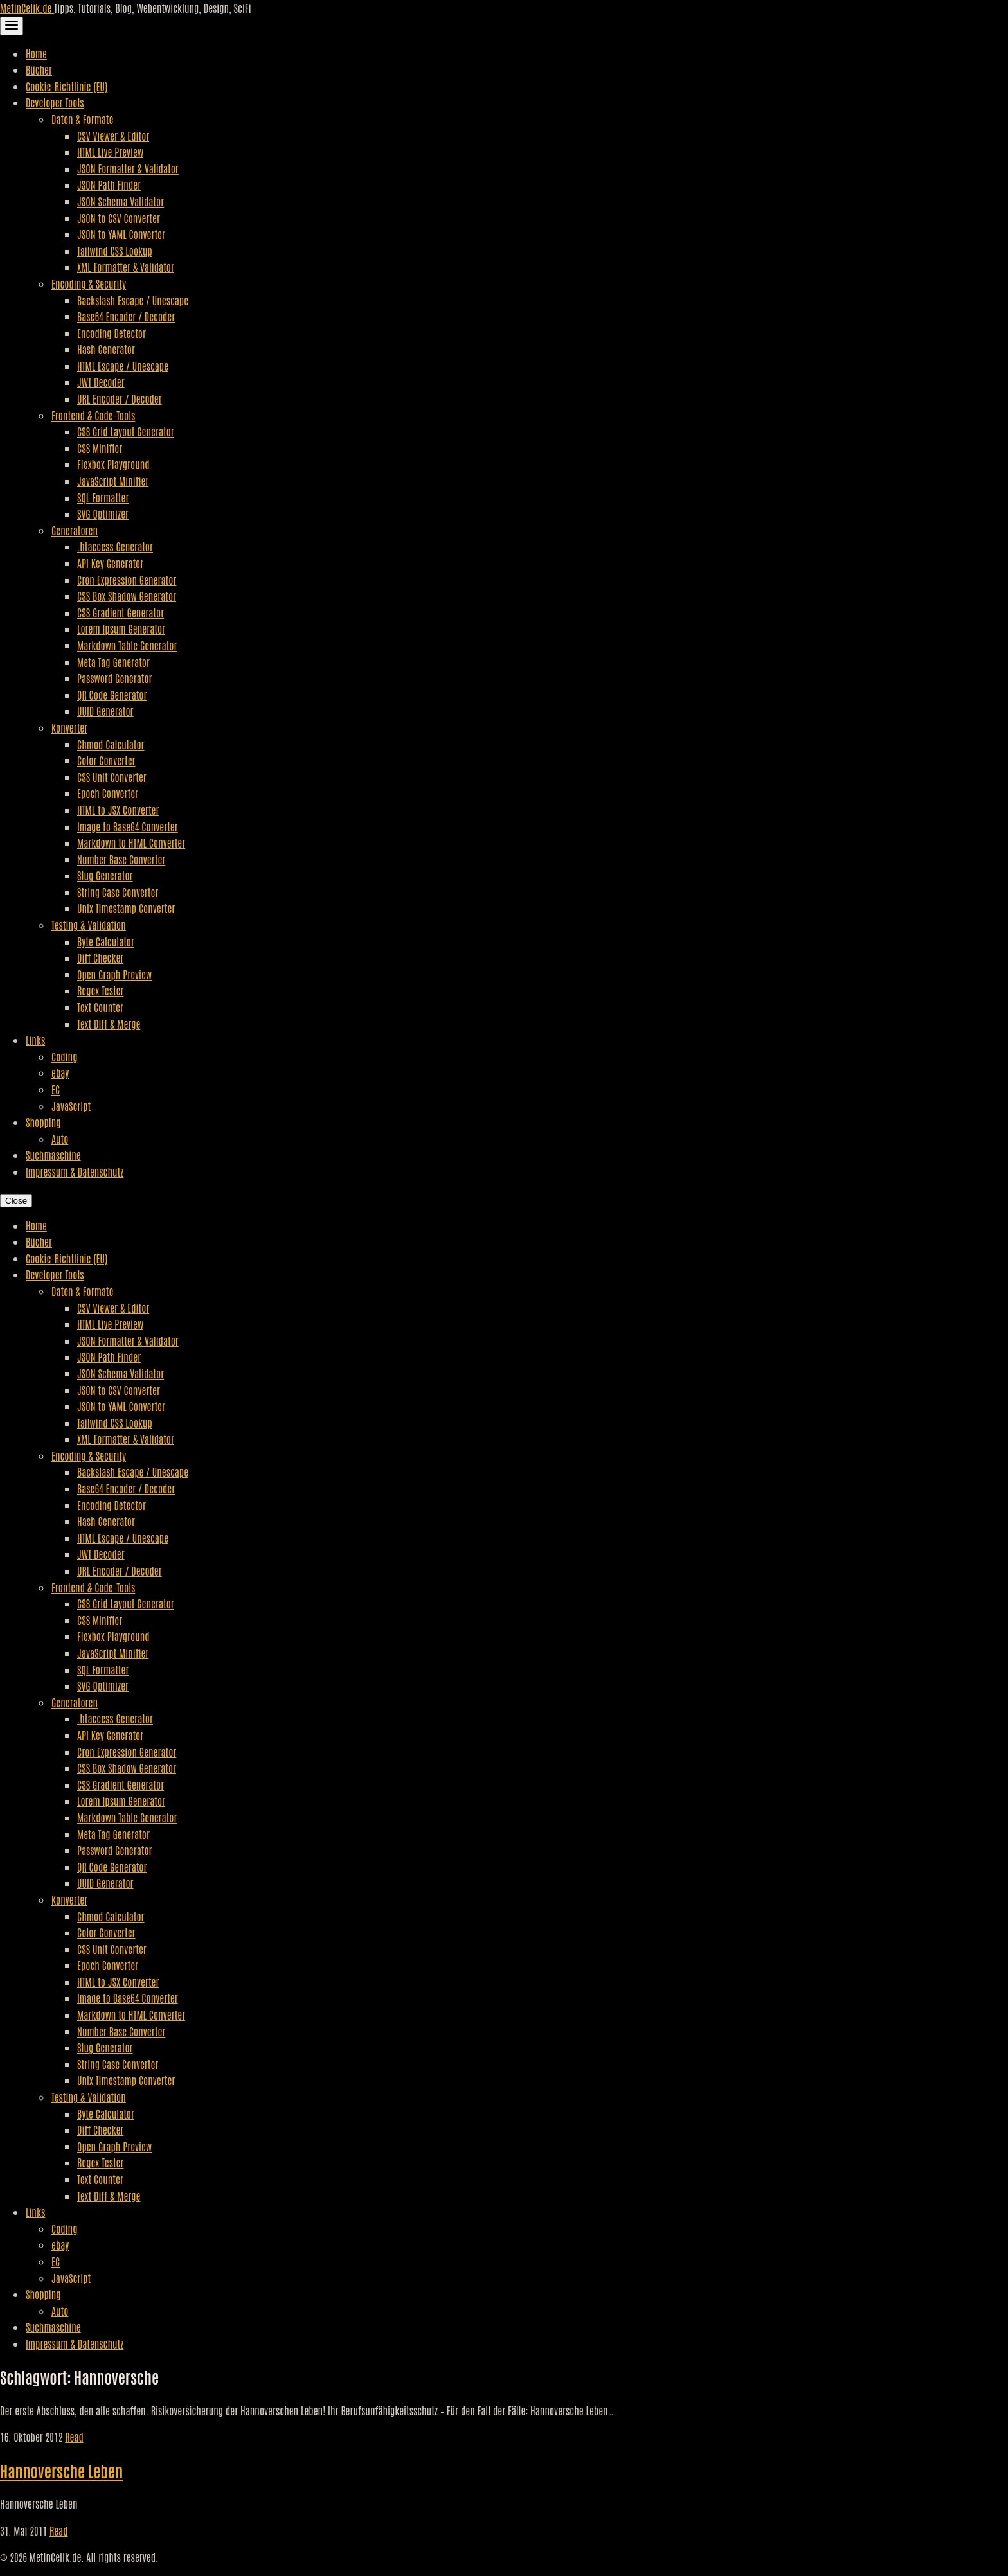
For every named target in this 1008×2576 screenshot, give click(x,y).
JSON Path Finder (109, 184)
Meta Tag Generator (113, 661)
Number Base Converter (121, 859)
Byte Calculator (105, 941)
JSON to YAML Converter (121, 233)
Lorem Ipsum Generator (121, 628)
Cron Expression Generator (126, 579)
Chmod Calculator (111, 744)
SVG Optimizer (103, 513)
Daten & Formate (82, 118)
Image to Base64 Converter (127, 826)
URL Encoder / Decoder (119, 398)
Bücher (39, 69)
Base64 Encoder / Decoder (126, 316)
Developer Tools (55, 102)
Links (35, 1039)
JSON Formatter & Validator (128, 168)
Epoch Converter (107, 792)
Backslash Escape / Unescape (132, 300)
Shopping (43, 1121)
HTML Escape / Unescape (122, 365)
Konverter (69, 727)
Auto (59, 1138)
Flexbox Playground (113, 463)
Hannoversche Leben (61, 2470)
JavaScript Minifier (112, 480)
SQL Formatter (103, 497)
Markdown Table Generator (127, 645)
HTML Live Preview (110, 151)
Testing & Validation (88, 924)
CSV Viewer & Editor (113, 135)
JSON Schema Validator (120, 201)
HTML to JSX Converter (118, 809)
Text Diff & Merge (108, 1023)
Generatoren (74, 530)
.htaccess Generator (115, 546)
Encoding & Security (88, 283)
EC (55, 1089)
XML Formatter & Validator (125, 266)
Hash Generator (106, 348)
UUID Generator (105, 710)
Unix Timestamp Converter (126, 908)
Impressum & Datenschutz (74, 1171)
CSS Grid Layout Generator (125, 431)
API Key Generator (110, 562)
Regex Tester (100, 990)
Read (74, 2436)
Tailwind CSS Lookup (114, 250)
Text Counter (100, 1006)
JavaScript (71, 1105)
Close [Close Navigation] (16, 1200)
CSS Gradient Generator (120, 612)
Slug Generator (105, 875)
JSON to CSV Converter (118, 217)
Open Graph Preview (114, 974)
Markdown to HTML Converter (131, 842)
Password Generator (114, 677)
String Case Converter (117, 891)
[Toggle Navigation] (11, 26)
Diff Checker (100, 957)
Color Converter (106, 760)
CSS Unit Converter (112, 776)
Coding (64, 1056)
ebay (60, 1072)
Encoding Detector (111, 332)
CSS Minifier (99, 447)
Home (36, 53)
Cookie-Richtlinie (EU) (66, 86)
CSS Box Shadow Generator (126, 595)
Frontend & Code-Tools (93, 415)
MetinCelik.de (27, 7)
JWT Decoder (101, 381)
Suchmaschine (53, 1154)
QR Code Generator (112, 694)
